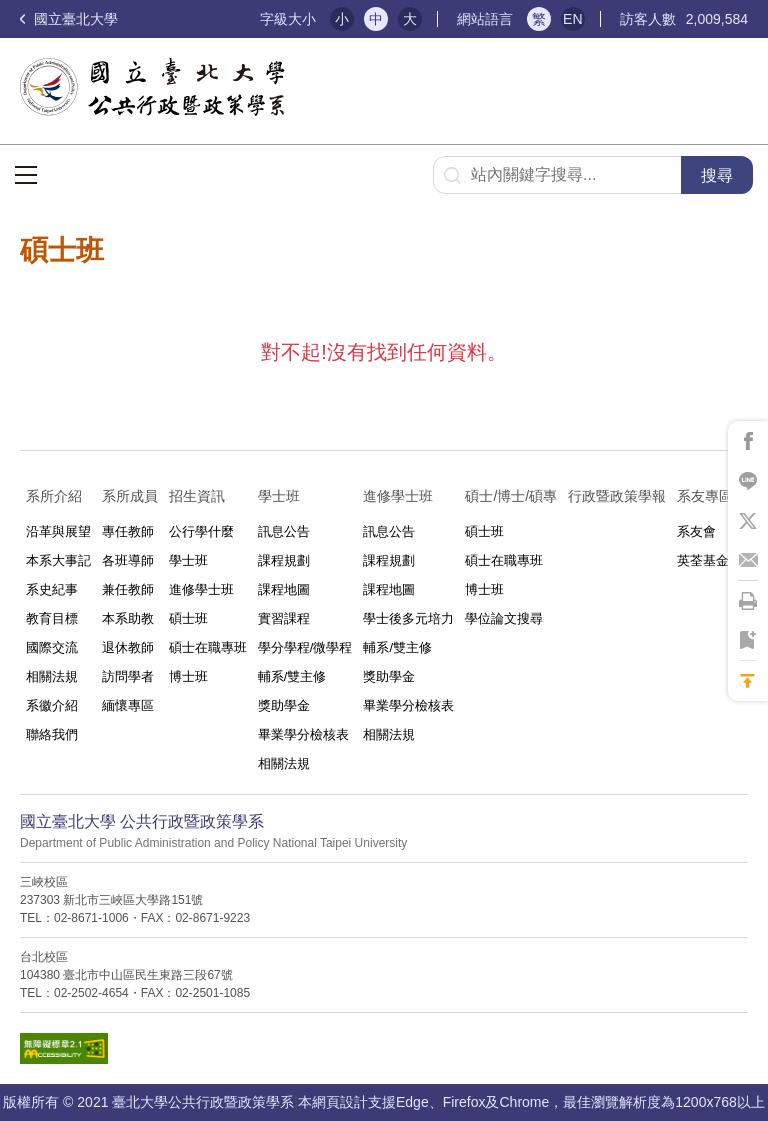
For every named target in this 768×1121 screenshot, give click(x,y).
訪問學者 (128, 676)
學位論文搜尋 (504, 618)
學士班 (188, 560)
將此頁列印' (748, 601)
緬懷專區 (128, 705)
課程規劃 (284, 560)
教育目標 (52, 618)
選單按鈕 (26, 175)
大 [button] (410, 19)
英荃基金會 (709, 560)
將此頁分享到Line (748, 481)
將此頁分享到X (748, 521)
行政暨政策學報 (617, 496)
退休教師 (128, 647)
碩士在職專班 (208, 647)
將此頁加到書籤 (748, 641)
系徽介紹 (52, 705)
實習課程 (284, 618)
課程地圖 (284, 589)
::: (236, 19)
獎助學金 (284, 705)
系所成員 (130, 496)
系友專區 (705, 496)
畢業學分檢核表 (303, 734)
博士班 (188, 676)
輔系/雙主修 (292, 676)
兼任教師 (128, 589)
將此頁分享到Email (748, 561)
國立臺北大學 (69, 19)
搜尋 (717, 175)
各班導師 (128, 560)
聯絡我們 (52, 734)
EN (572, 19)
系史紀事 (52, 589)
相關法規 (52, 676)
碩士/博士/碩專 (511, 496)
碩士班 (188, 618)
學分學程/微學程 (305, 647)
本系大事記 (58, 560)
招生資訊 (197, 496)
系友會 (696, 531)
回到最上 (748, 681)
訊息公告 (284, 531)
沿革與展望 (58, 531)
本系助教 (128, 618)
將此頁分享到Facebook (748, 441)
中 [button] (376, 19)
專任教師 (128, 531)
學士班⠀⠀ (289, 496)
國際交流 (52, 647)
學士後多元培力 (408, 618)
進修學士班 (201, 589)
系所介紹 (54, 496)
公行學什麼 (201, 531)
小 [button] (342, 19)
